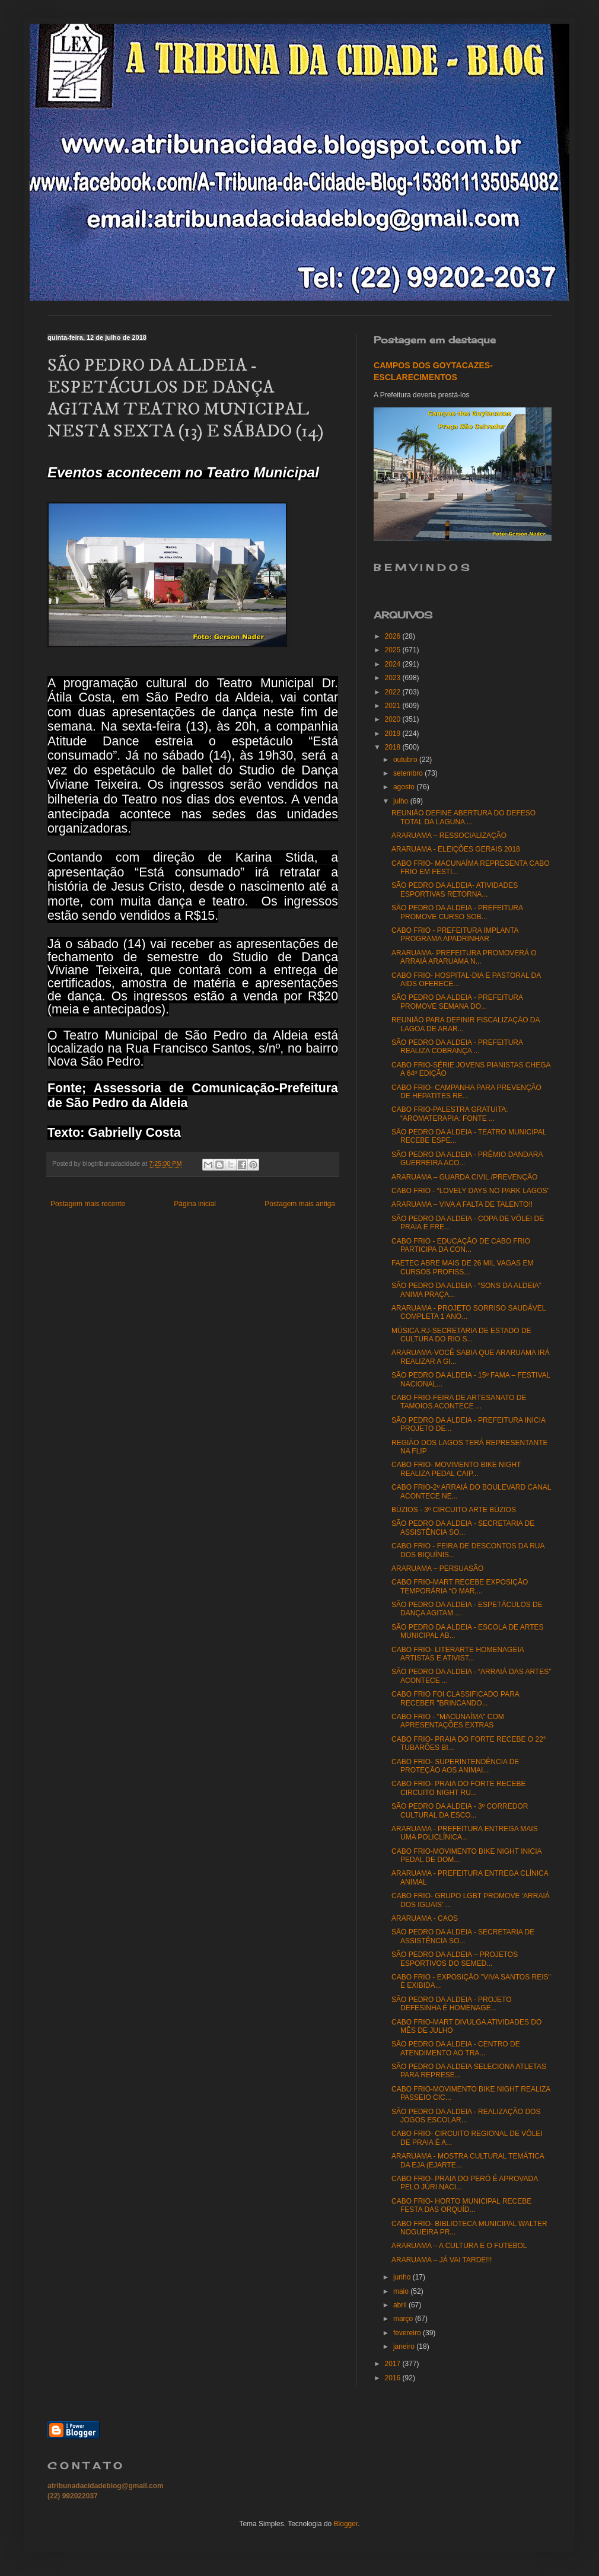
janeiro (404, 2346)
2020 (394, 719)
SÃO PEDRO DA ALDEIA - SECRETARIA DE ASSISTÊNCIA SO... (462, 1527)
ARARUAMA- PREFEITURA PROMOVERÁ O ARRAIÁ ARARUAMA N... (464, 957)
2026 (394, 636)
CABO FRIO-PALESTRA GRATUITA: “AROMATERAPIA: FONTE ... (449, 1113)
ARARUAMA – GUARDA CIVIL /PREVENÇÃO (464, 1177)
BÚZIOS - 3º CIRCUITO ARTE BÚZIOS (453, 1510)
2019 (394, 733)
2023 (394, 678)
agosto (404, 787)
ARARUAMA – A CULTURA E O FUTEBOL (459, 2246)
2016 (394, 2378)
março (404, 2318)
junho (403, 2277)
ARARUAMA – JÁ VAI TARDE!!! (441, 2260)
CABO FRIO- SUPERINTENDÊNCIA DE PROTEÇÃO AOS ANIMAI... (455, 1766)
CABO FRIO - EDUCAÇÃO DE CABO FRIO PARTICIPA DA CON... (460, 1245)
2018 (394, 747)
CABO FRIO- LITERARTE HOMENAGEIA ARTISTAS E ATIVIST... (457, 1654)
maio (401, 2291)
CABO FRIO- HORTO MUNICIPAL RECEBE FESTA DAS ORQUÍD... (461, 2205)
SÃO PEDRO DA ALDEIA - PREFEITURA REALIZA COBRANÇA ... (456, 1046)
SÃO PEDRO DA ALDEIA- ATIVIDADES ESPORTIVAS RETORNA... (454, 889)
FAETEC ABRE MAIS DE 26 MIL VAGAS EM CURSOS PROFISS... (462, 1267)
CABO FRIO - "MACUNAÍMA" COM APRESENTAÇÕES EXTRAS (447, 1721)
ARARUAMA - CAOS (424, 1918)
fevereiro (408, 2333)
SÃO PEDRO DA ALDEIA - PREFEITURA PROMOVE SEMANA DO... (456, 1001)
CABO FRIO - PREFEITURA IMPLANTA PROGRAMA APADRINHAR (454, 934)
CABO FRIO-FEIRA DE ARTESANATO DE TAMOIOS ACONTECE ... (458, 1402)
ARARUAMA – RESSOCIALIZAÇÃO (448, 835)
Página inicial (195, 1204)
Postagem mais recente (87, 1204)
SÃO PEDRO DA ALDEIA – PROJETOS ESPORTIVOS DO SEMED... (454, 1958)
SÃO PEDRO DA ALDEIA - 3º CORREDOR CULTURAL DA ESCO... (459, 1810)
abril (401, 2305)
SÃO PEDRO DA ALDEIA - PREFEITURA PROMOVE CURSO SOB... (456, 912)
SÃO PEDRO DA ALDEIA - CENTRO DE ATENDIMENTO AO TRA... (455, 2048)
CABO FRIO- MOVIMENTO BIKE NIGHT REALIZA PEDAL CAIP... (456, 1469)
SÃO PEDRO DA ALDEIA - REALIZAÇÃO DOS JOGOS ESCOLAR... (465, 2116)
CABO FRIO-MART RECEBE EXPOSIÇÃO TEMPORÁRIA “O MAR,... (459, 1586)
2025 (394, 650)
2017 (394, 2364)
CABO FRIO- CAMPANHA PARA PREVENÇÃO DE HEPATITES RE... (466, 1091)
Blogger (346, 2524)
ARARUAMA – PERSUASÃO (437, 1568)
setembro (409, 773)
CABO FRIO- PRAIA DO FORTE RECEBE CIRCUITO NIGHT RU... (458, 1788)
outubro (406, 759)
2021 (394, 706)
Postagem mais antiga (300, 1204)
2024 (394, 664)
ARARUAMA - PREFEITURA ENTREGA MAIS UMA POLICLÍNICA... (464, 1833)
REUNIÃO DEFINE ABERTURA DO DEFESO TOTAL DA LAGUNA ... (463, 817)
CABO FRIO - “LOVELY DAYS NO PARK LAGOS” (470, 1191)
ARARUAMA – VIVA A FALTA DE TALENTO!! (462, 1204)
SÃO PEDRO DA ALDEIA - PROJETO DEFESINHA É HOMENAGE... (451, 2003)
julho (401, 801)
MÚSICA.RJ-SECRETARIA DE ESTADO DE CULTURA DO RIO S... (461, 1335)
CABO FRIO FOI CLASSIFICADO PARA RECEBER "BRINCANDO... (455, 1698)
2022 (394, 692)
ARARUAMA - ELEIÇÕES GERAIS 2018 (455, 849)
